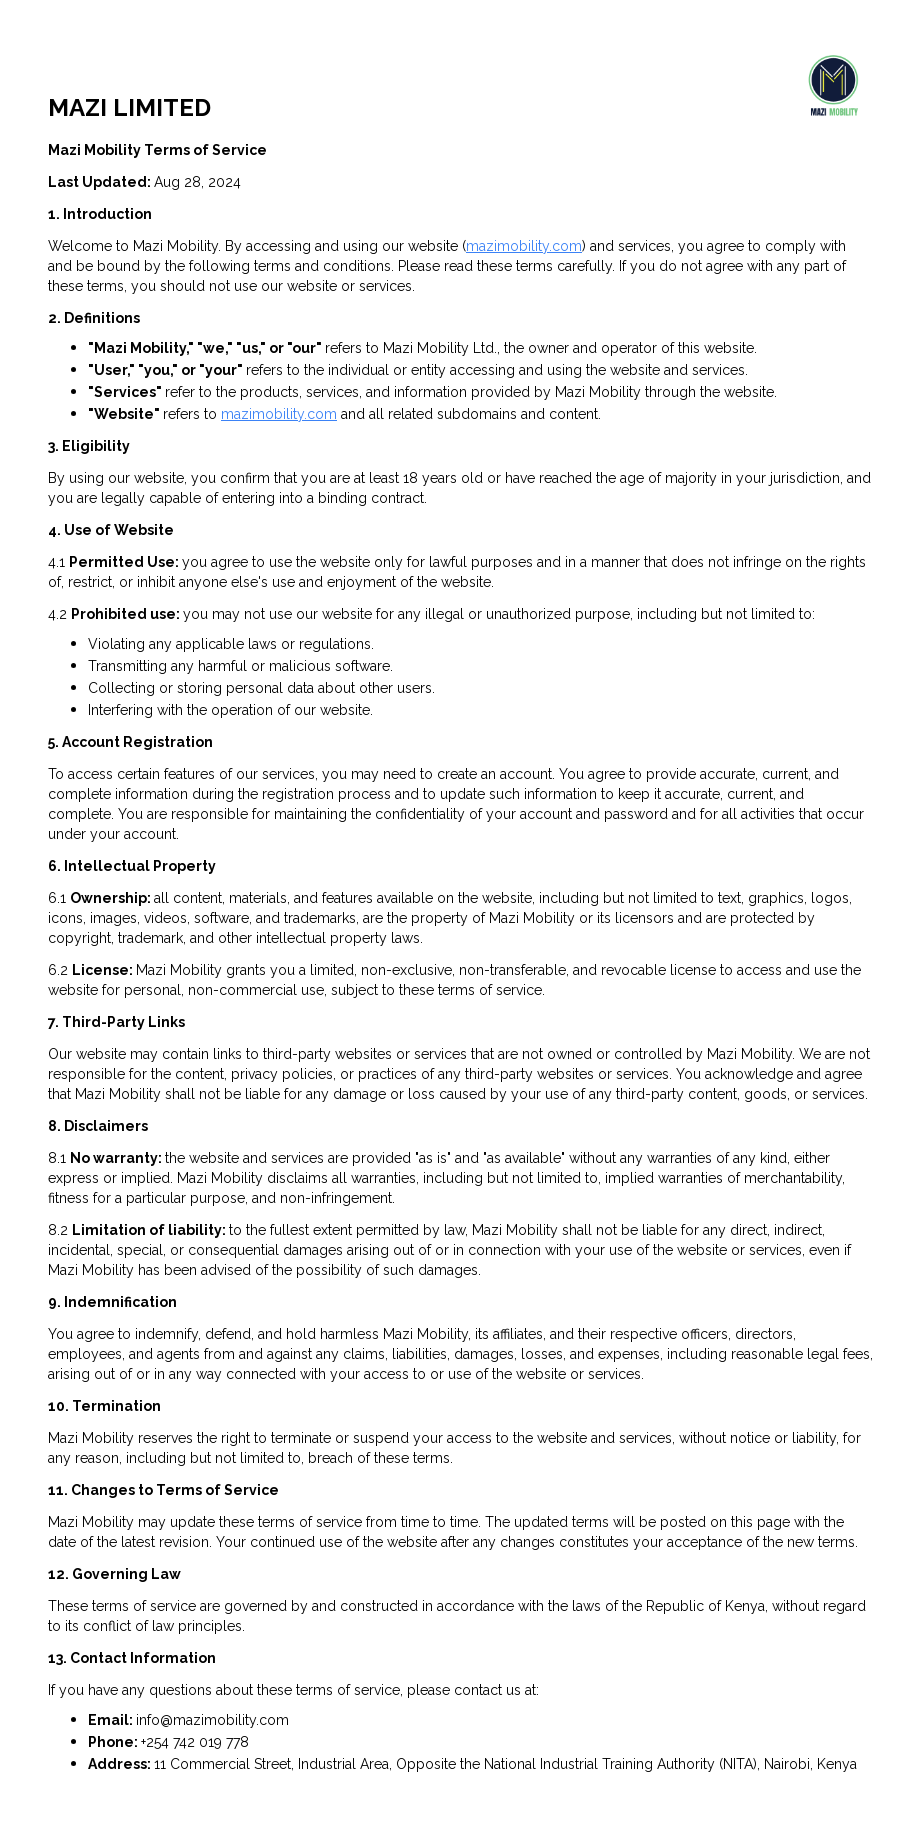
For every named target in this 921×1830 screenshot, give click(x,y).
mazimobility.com (524, 246)
